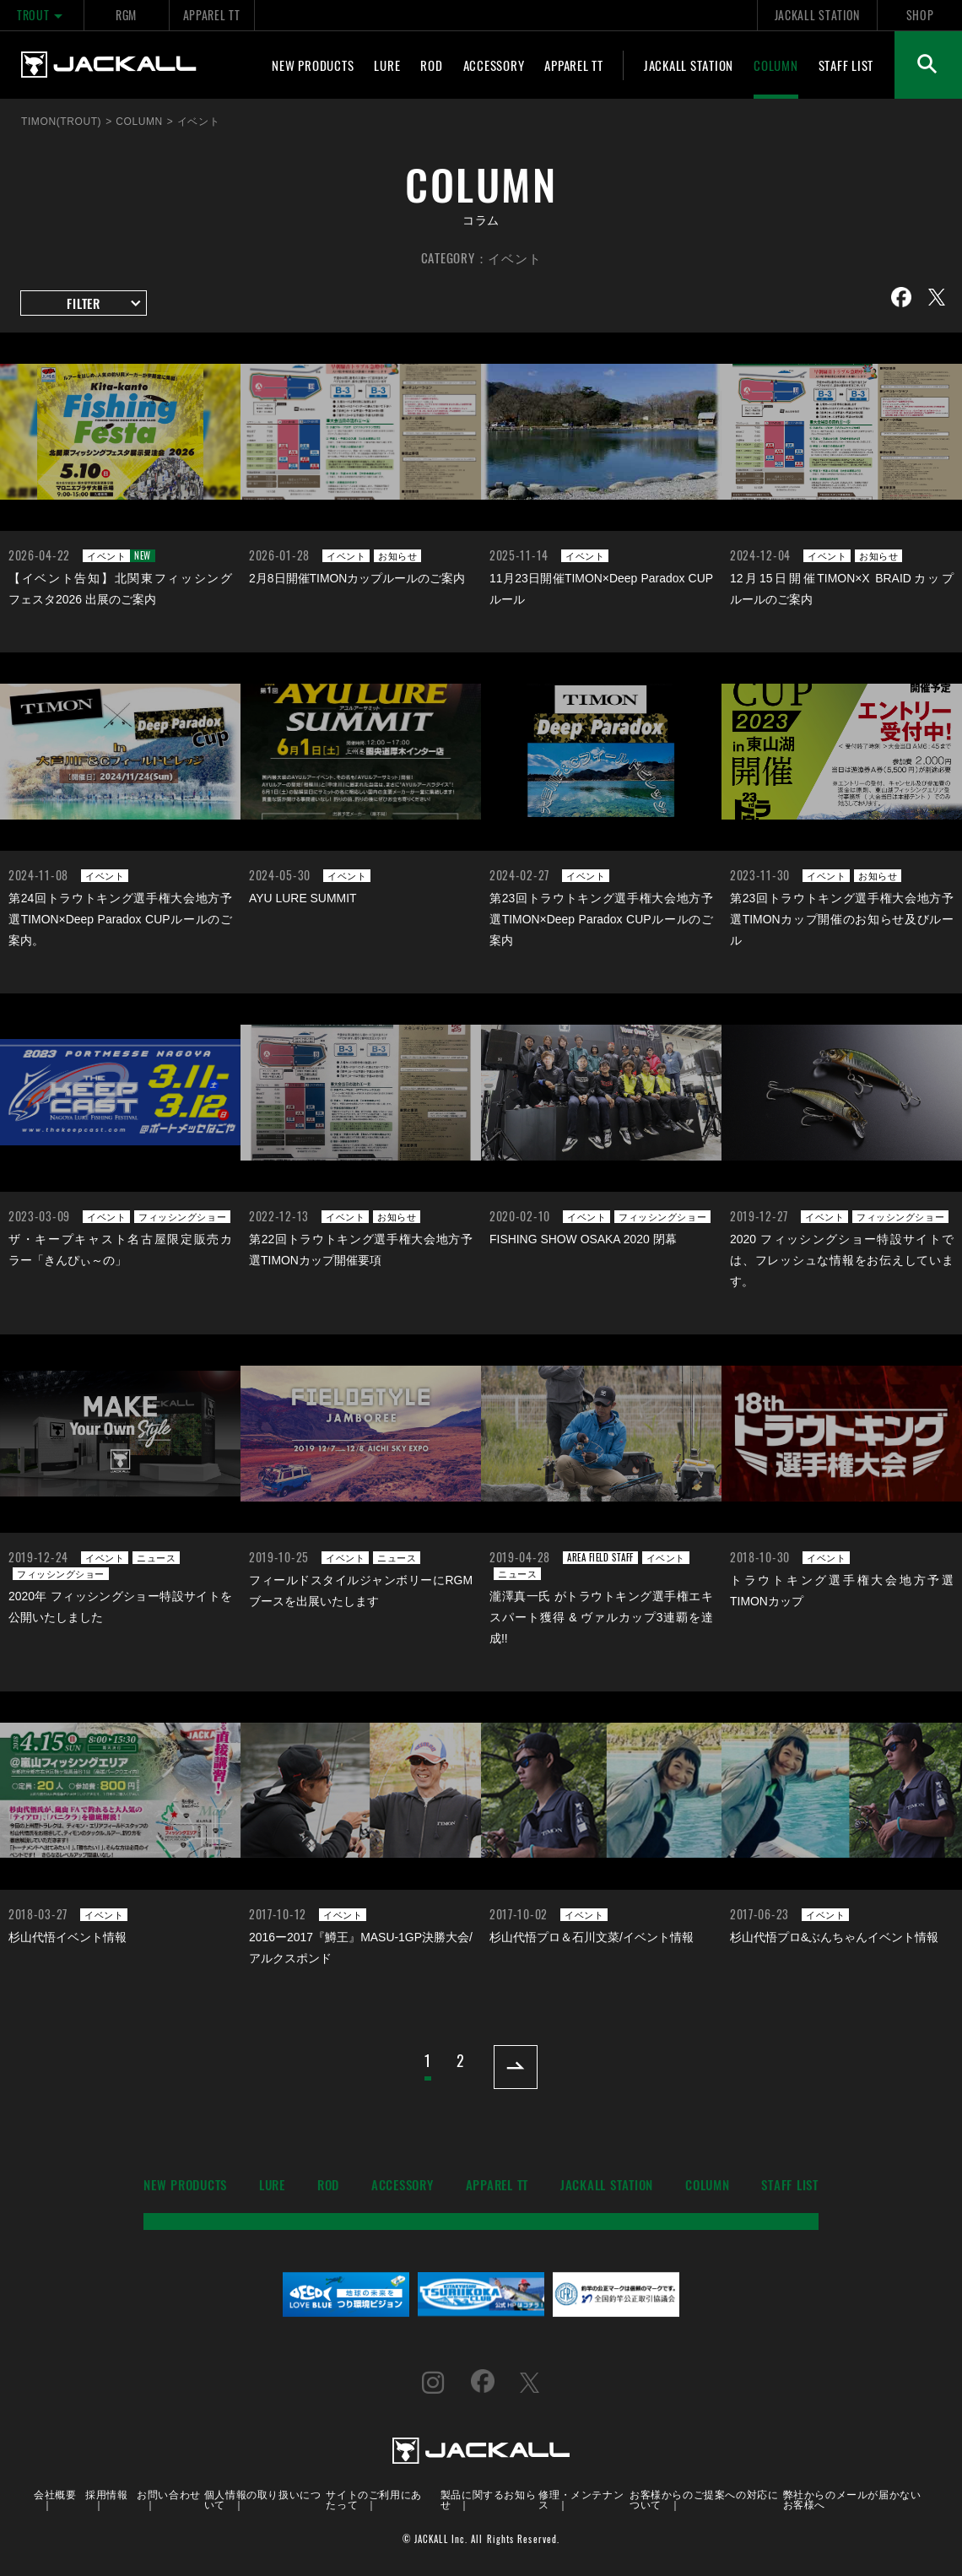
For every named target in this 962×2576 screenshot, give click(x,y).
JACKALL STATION (817, 14)
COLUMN (776, 65)
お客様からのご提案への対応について (704, 2499)
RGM (126, 14)
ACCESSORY (494, 65)
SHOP (920, 14)
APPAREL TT (211, 14)
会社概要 (55, 2494)
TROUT (42, 14)
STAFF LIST (846, 65)
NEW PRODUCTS (313, 65)
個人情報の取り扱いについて (263, 2499)
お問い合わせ (169, 2494)
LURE (387, 65)
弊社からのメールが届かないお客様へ (852, 2499)
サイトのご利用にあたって (373, 2499)
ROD (431, 65)
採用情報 (106, 2494)
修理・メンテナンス (581, 2499)
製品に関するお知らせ (488, 2499)
